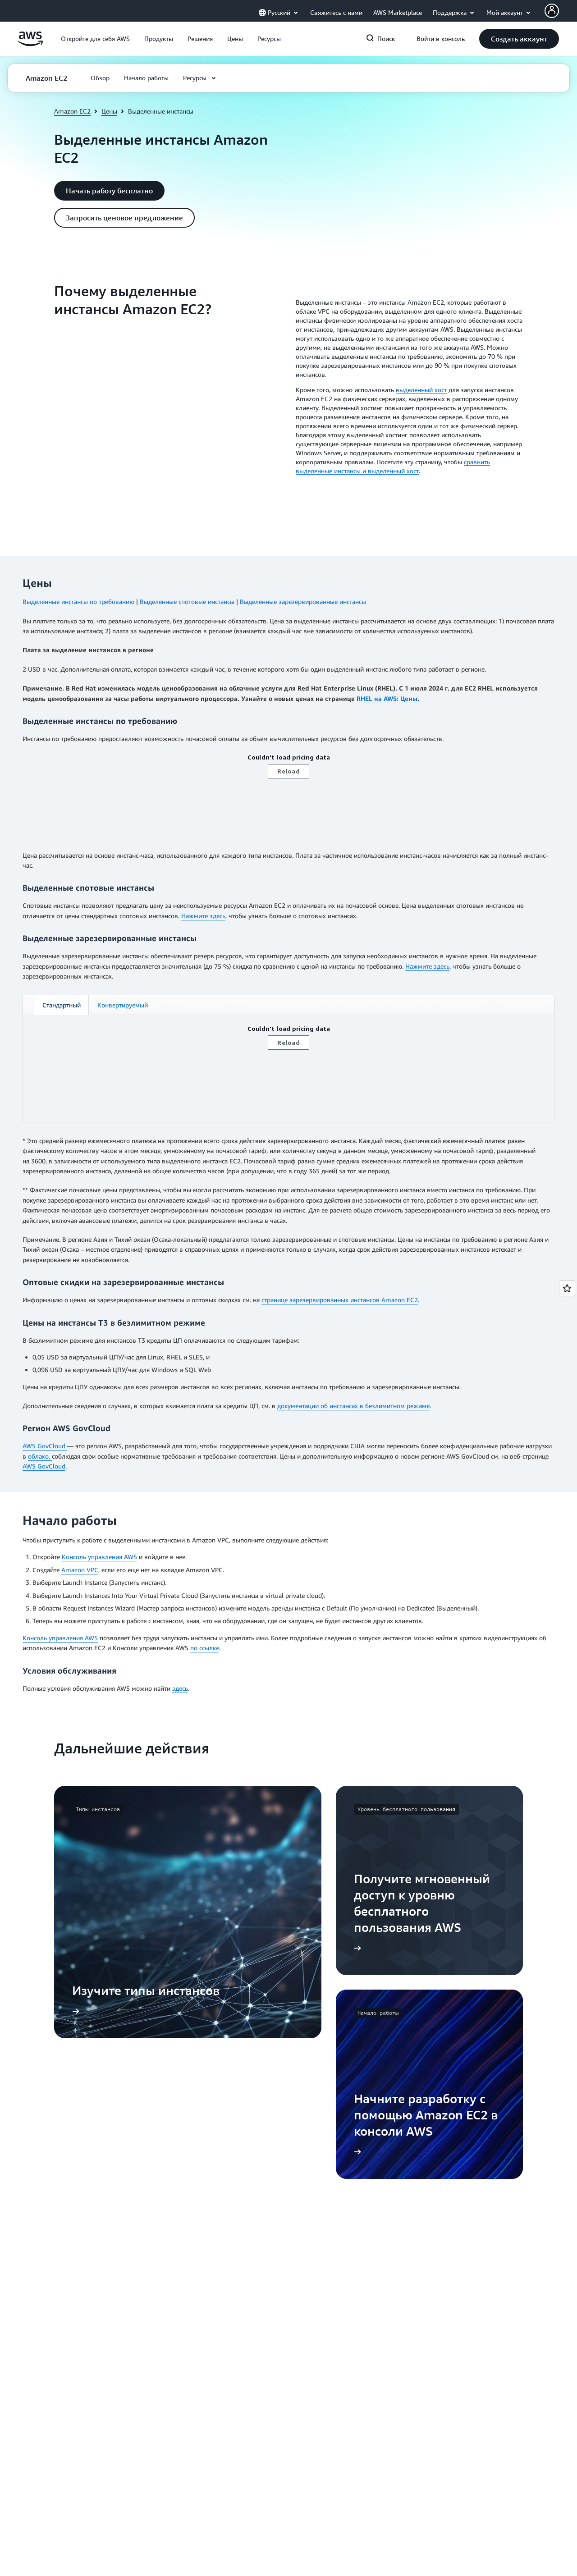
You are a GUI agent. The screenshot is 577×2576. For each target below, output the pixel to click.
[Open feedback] (567, 1288)
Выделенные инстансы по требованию (78, 601)
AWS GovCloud (45, 1446)
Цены (109, 111)
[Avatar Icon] (552, 11)
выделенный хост (421, 389)
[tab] (61, 1005)
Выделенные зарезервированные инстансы (303, 601)
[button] (95, 39)
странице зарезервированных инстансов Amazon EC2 (339, 1300)
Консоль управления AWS (99, 1556)
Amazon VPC (79, 1570)
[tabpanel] (288, 1068)
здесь (180, 1688)
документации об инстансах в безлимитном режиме (353, 1405)
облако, (40, 1456)
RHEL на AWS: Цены (387, 698)
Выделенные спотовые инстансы (187, 601)
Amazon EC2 (72, 111)
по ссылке (204, 1648)
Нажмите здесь (203, 916)
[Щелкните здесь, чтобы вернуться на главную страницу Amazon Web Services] (30, 43)
